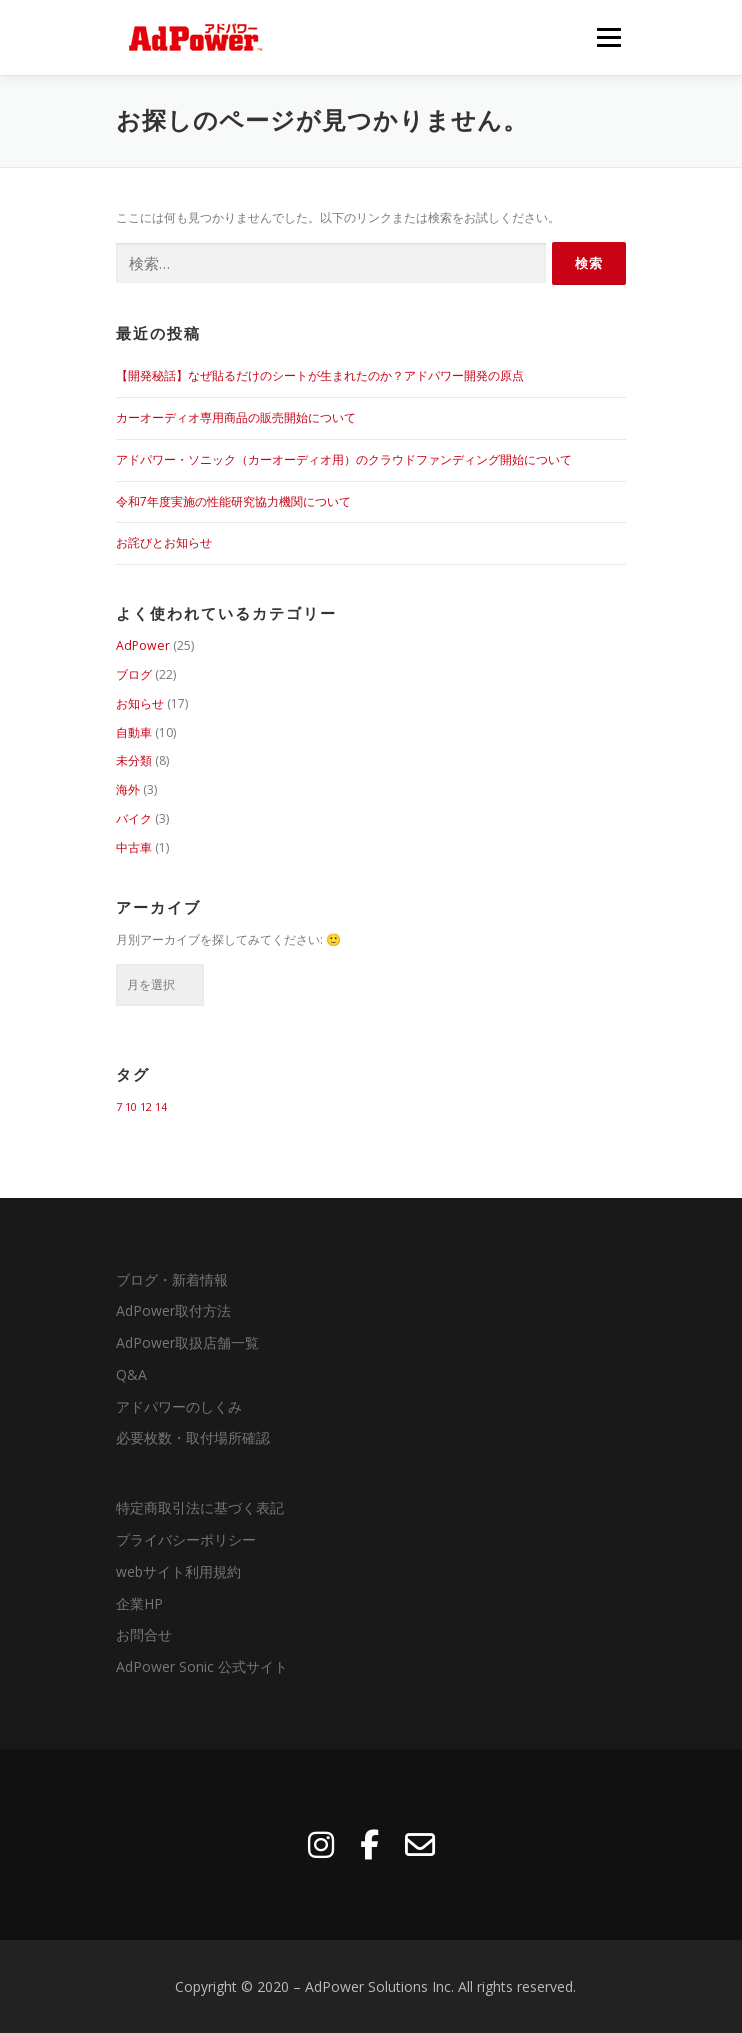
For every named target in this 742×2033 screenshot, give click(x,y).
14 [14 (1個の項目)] (161, 1107)
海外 (128, 789)
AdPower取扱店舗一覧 (187, 1342)
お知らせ (140, 703)
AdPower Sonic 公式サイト (202, 1666)
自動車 (134, 732)
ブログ (134, 674)
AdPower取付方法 (173, 1310)
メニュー (608, 37)
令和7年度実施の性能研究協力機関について (233, 501)
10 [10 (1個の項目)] (131, 1107)
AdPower (143, 645)
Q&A (131, 1374)
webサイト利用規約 (178, 1571)
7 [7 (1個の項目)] (119, 1107)
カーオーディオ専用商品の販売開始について (236, 417)
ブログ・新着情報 (172, 1279)
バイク (134, 818)
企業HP (139, 1603)
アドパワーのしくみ (179, 1406)
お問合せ (144, 1634)
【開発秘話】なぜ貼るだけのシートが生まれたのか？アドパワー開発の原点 (320, 375)
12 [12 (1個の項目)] (146, 1107)
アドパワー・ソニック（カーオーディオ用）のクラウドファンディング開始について (344, 459)
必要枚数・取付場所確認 (193, 1437)
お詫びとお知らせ (164, 542)
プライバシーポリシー (186, 1539)
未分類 (134, 760)
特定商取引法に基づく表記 (200, 1507)
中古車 (134, 847)
